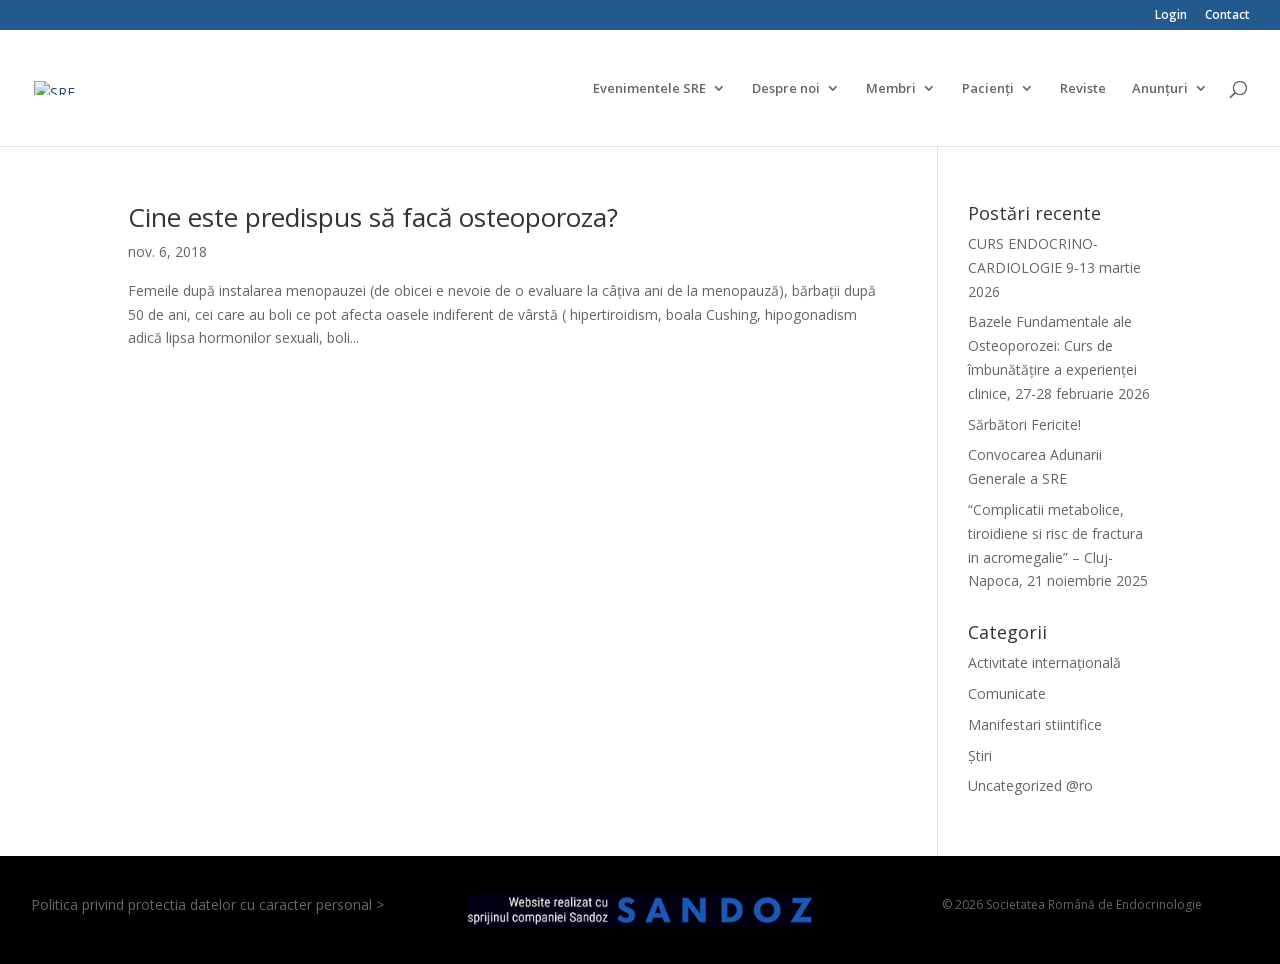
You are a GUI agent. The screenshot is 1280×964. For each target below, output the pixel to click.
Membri (891, 89)
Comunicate (1007, 693)
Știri (980, 755)
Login (1171, 16)
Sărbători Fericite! (1024, 424)
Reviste (1083, 89)
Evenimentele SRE (649, 89)
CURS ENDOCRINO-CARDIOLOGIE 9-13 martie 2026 (1054, 267)
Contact (1227, 16)
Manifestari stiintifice (1035, 724)
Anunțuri (1160, 89)
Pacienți (988, 89)
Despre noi (786, 89)
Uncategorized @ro (1030, 785)
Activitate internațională (1044, 662)
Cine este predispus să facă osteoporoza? (373, 217)
